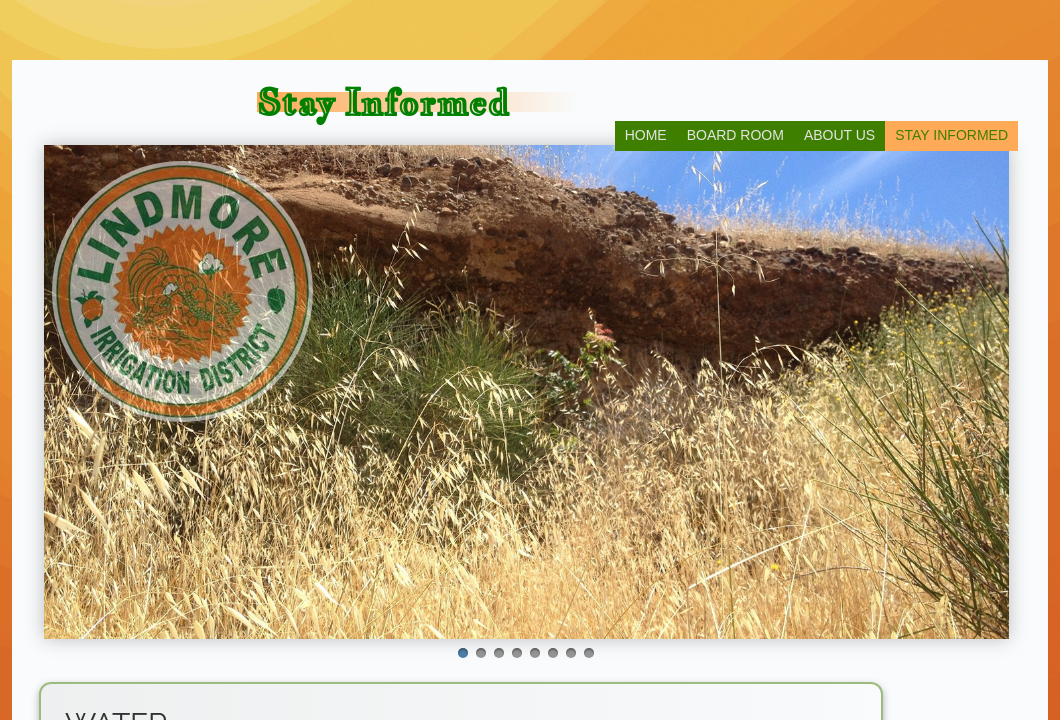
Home (646, 135)
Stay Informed (951, 135)
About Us (839, 135)
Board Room (735, 135)
